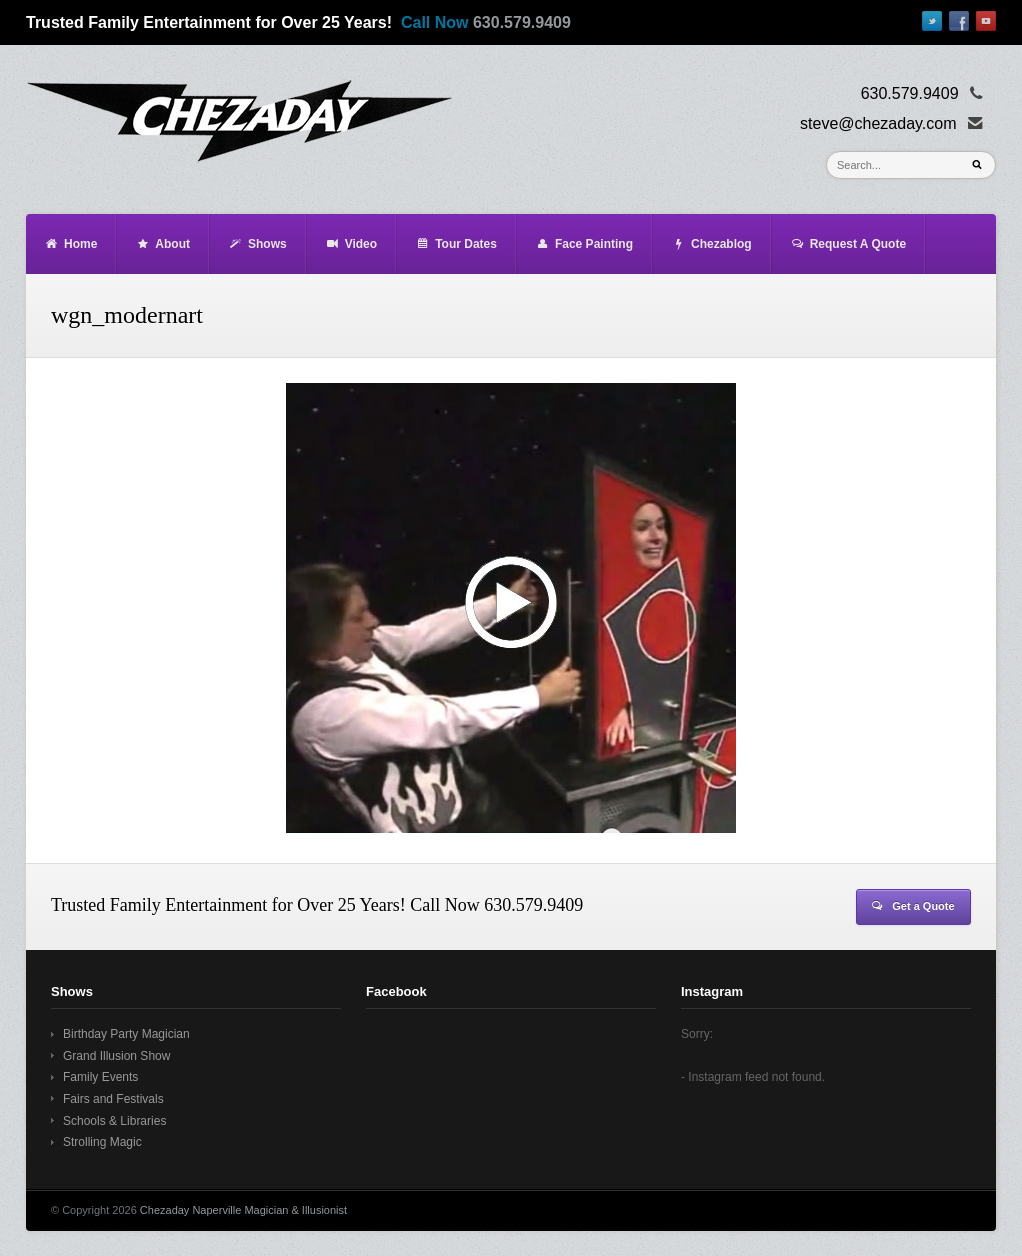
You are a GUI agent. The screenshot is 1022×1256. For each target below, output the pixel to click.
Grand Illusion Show (116, 1056)
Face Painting (584, 244)
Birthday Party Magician (126, 1034)
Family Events (100, 1077)
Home (70, 244)
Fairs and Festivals (113, 1099)
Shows (257, 244)
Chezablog (711, 244)
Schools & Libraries (114, 1121)
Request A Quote (848, 244)
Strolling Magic (102, 1142)
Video (351, 244)
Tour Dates (456, 244)
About (162, 244)
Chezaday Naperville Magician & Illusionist (243, 1210)
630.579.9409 (522, 22)
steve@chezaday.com (878, 123)
